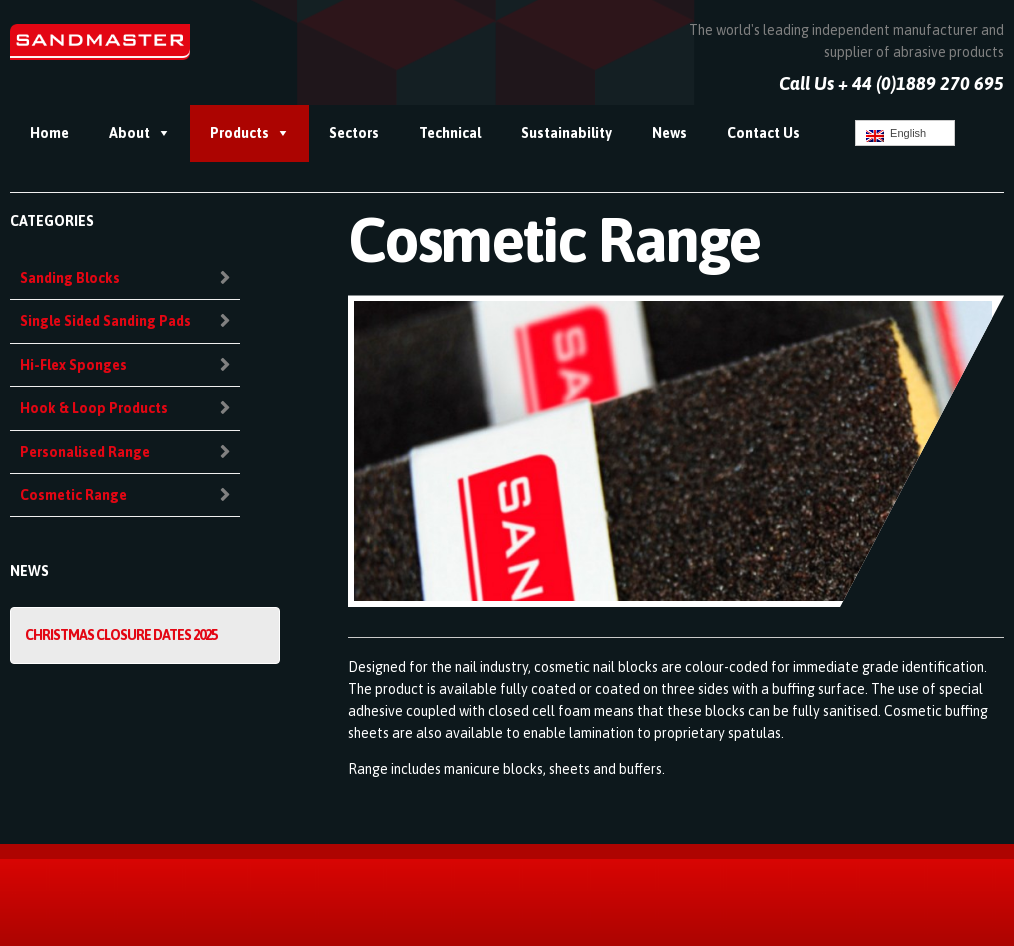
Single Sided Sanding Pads (105, 321)
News (669, 133)
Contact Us (763, 133)
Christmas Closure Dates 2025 (121, 635)
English (896, 134)
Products (239, 133)
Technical (450, 133)
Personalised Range (85, 452)
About (129, 133)
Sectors (354, 133)
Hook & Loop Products (94, 408)
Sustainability (566, 133)
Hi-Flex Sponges (73, 365)
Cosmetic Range (73, 495)
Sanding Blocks (70, 278)
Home (49, 133)
